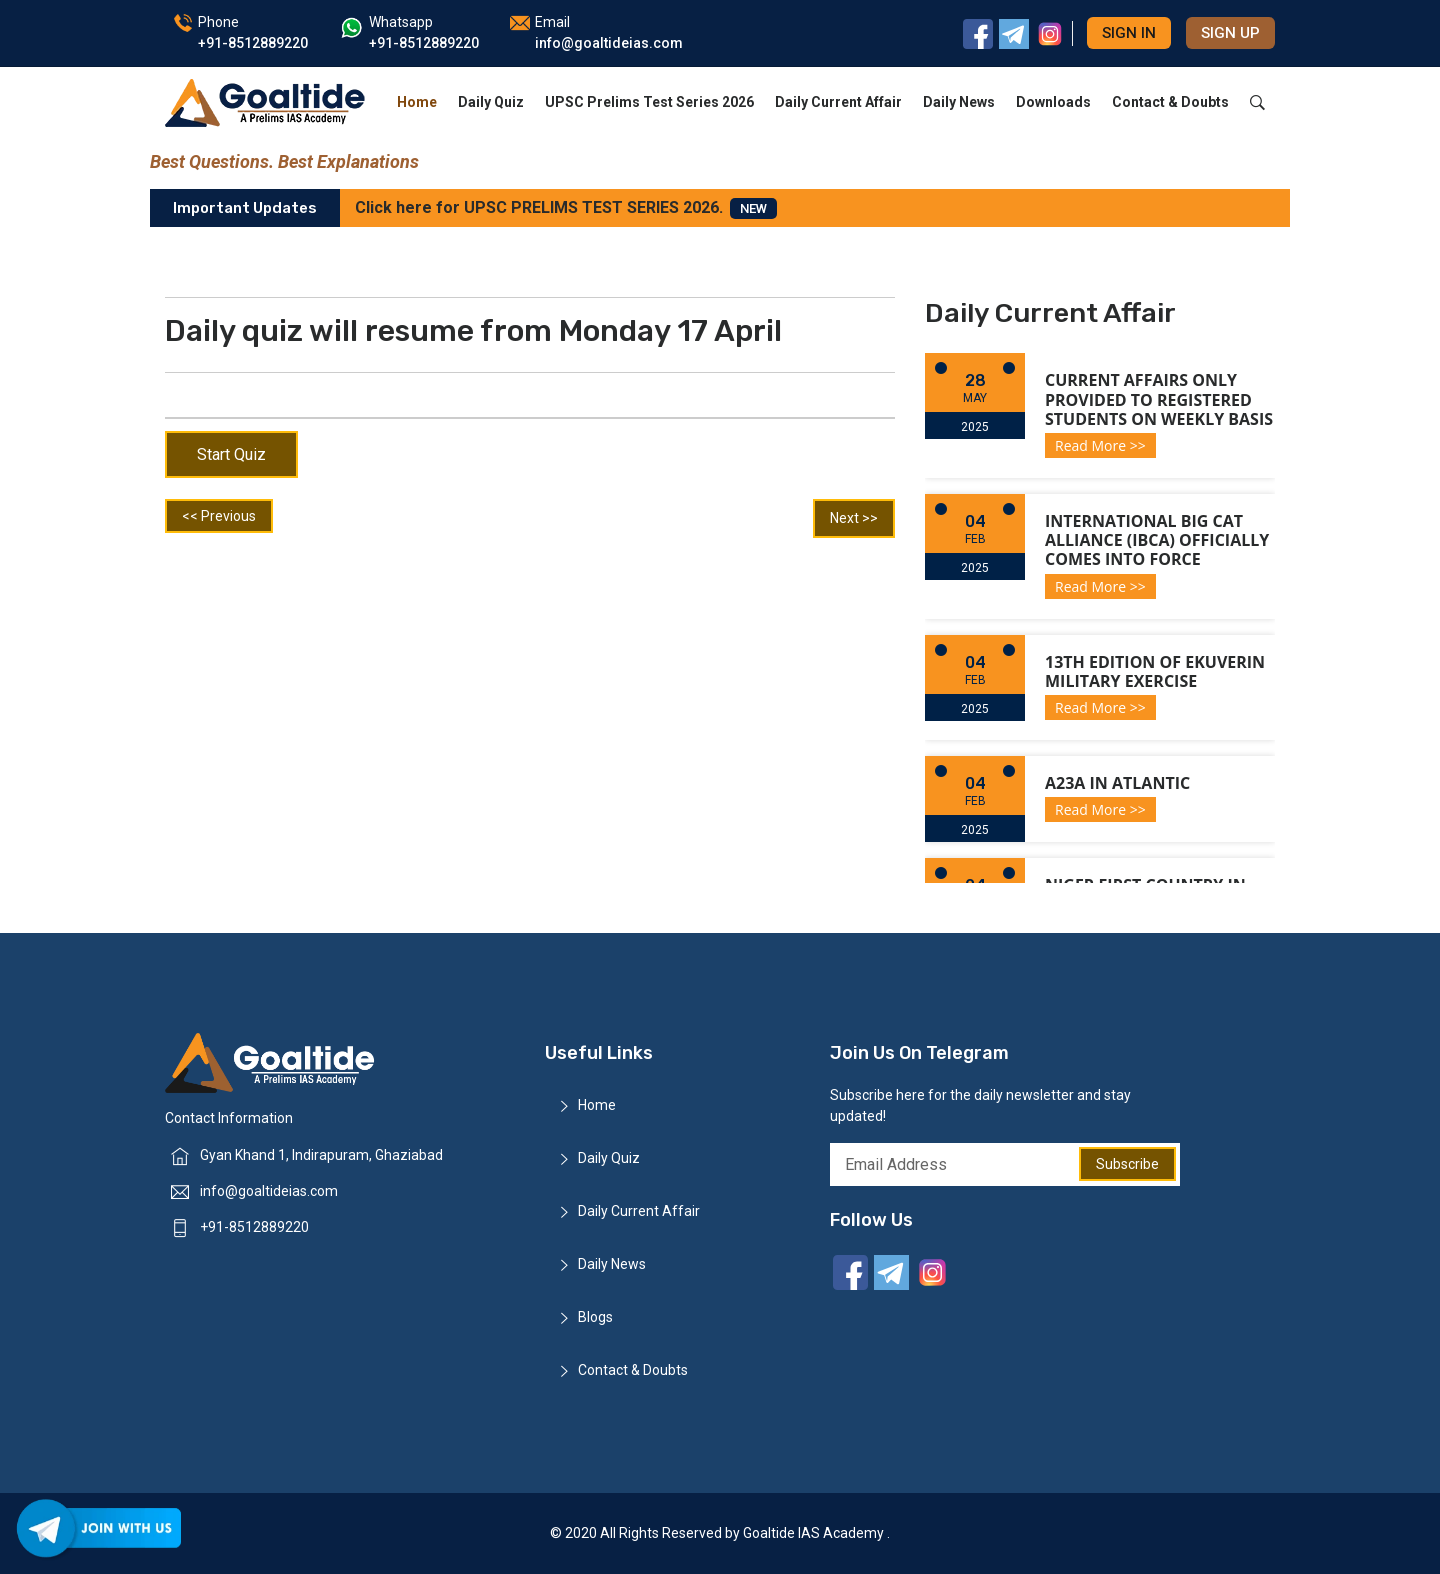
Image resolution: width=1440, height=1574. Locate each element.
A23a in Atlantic (1117, 783)
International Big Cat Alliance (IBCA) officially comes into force (1157, 540)
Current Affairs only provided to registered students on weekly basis (1159, 399)
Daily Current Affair (838, 102)
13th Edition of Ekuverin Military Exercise (1155, 671)
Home (417, 102)
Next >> (854, 518)
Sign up (1230, 33)
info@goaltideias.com (269, 1191)
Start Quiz (231, 454)
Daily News (959, 102)
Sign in (1129, 33)
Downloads (1053, 102)
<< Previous (219, 516)
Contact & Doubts (1170, 102)
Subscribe (1127, 1164)
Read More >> (1100, 445)
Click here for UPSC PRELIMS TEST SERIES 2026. (566, 208)
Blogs (595, 1317)
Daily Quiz (491, 102)
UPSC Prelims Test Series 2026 (649, 102)
